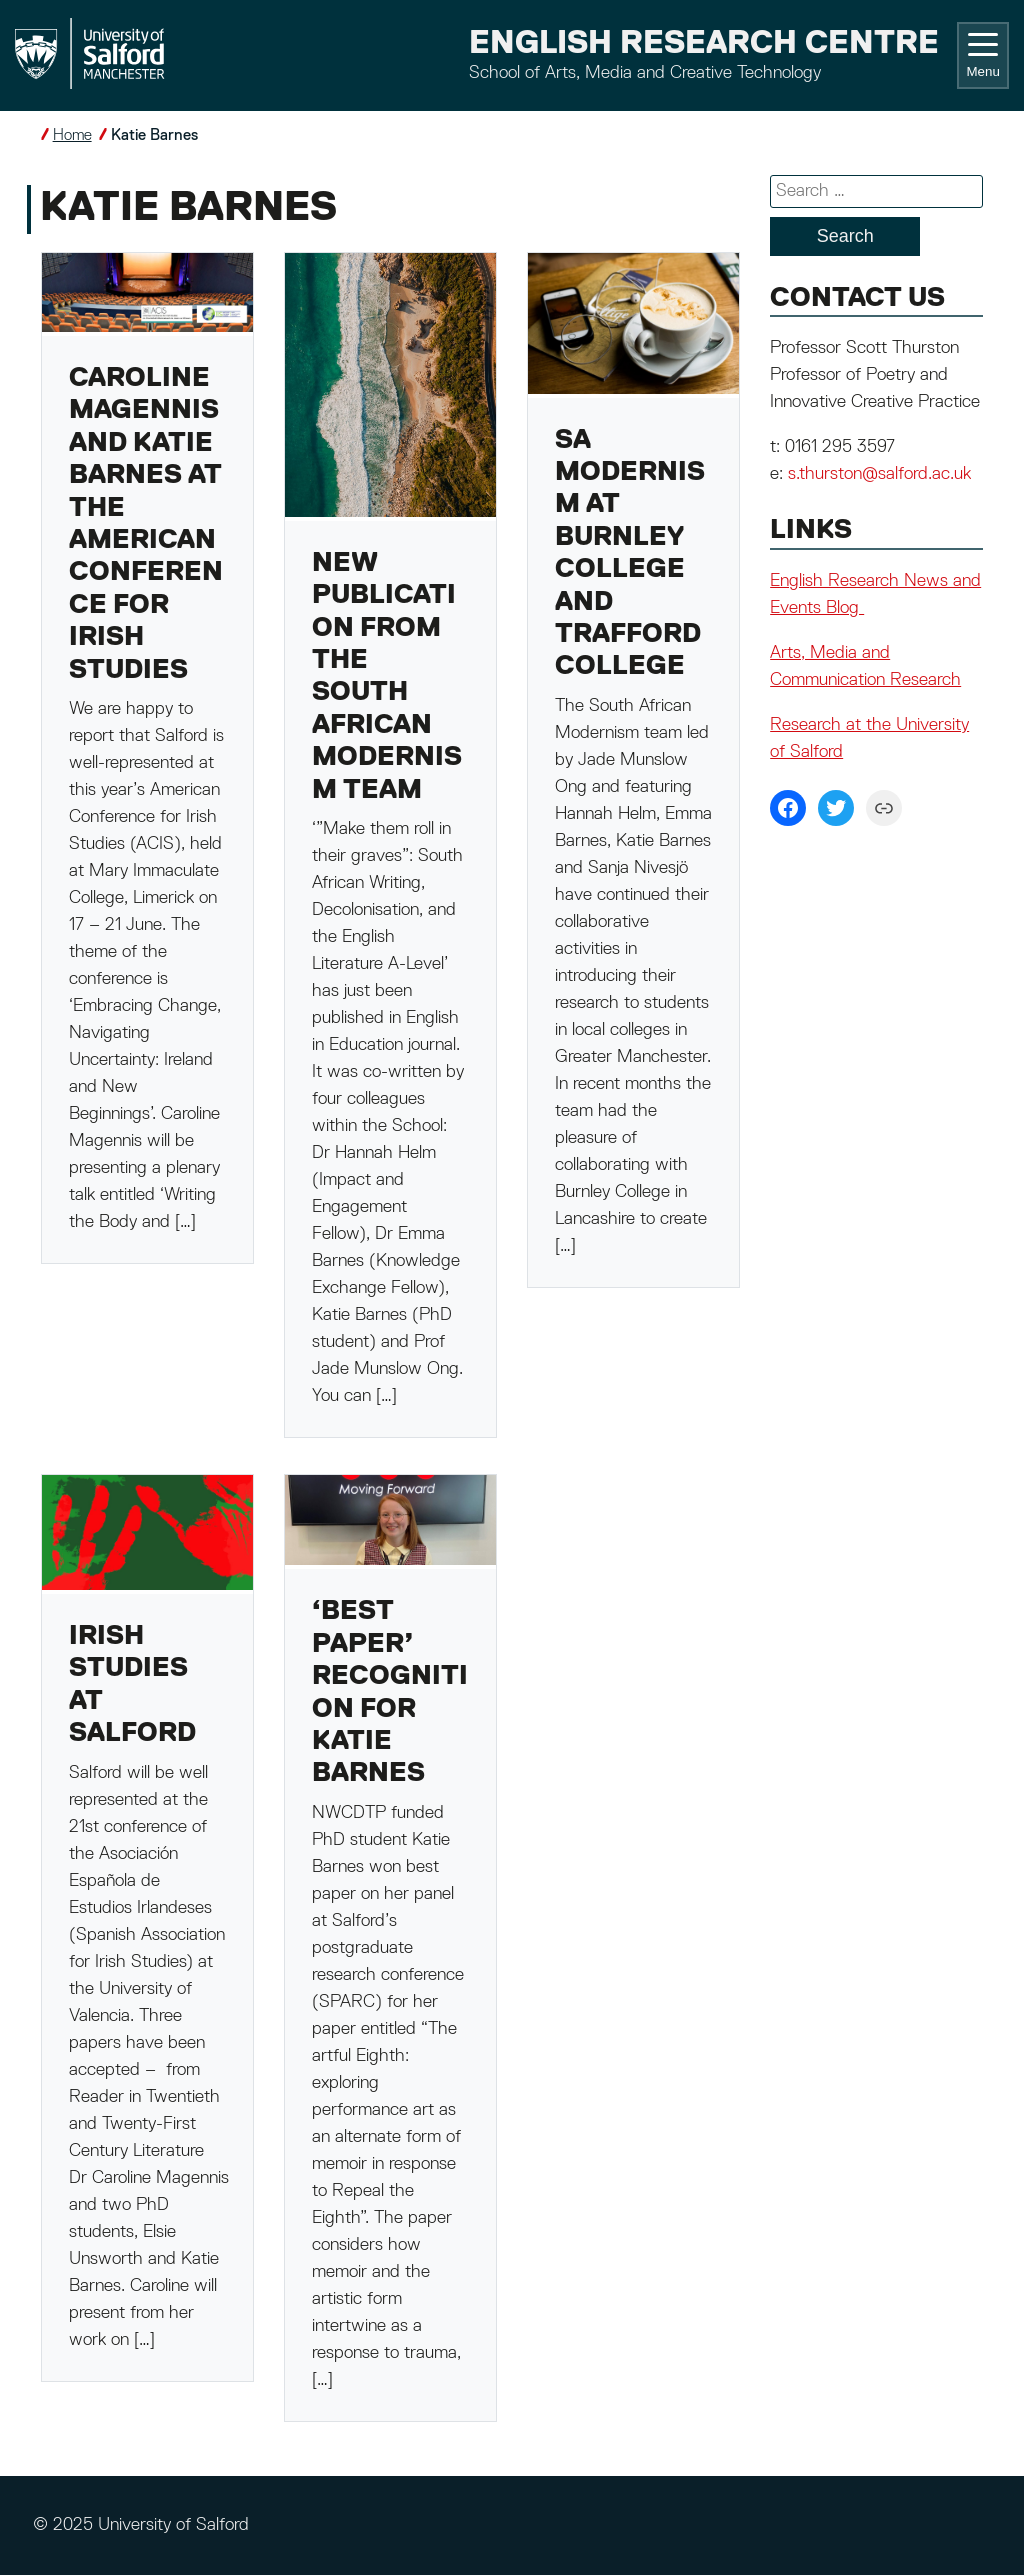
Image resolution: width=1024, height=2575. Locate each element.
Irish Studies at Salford (132, 1685)
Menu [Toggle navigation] (982, 56)
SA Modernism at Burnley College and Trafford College (630, 554)
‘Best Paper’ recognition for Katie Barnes (390, 1692)
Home (72, 135)
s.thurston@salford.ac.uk (879, 474)
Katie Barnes (154, 135)
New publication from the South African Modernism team (387, 677)
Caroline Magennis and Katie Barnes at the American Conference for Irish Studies (146, 524)
